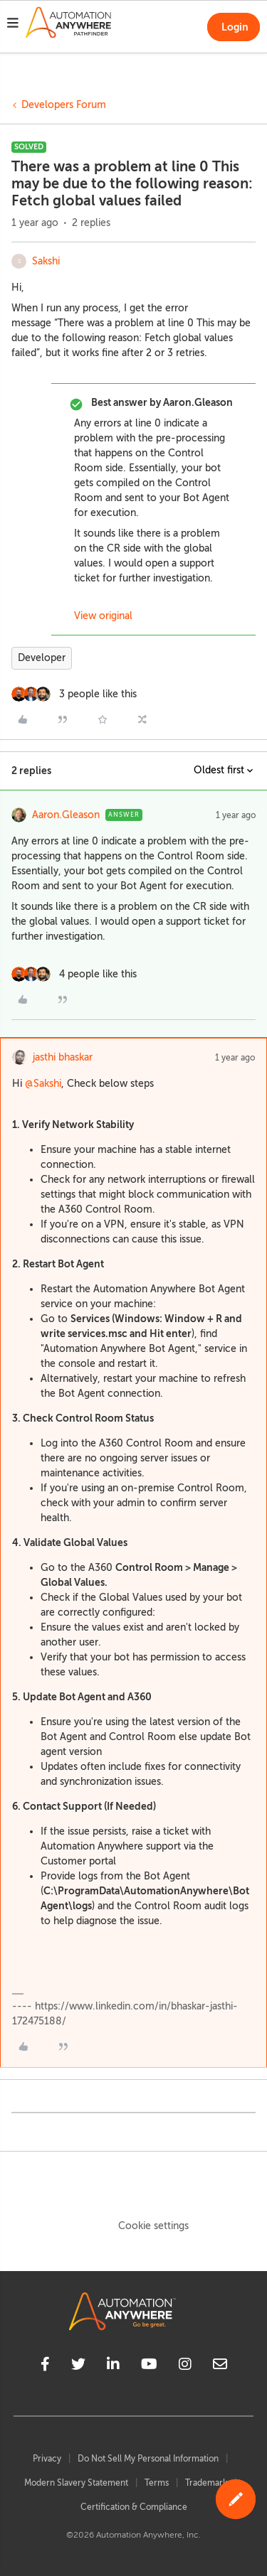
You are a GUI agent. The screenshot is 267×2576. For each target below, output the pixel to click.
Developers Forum (63, 105)
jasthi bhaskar (63, 1057)
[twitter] (78, 2366)
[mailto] (220, 2366)
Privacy (47, 2459)
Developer (42, 658)
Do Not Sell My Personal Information (148, 2459)
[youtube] (149, 2366)
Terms (157, 2483)
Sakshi (46, 261)
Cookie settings (153, 2226)
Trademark (206, 2483)
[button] (13, 24)
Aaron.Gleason (66, 815)
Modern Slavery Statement (76, 2483)
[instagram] (185, 2366)
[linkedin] (113, 2366)
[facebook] (45, 2366)
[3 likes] (74, 694)
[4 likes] (74, 974)
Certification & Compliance (133, 2507)
